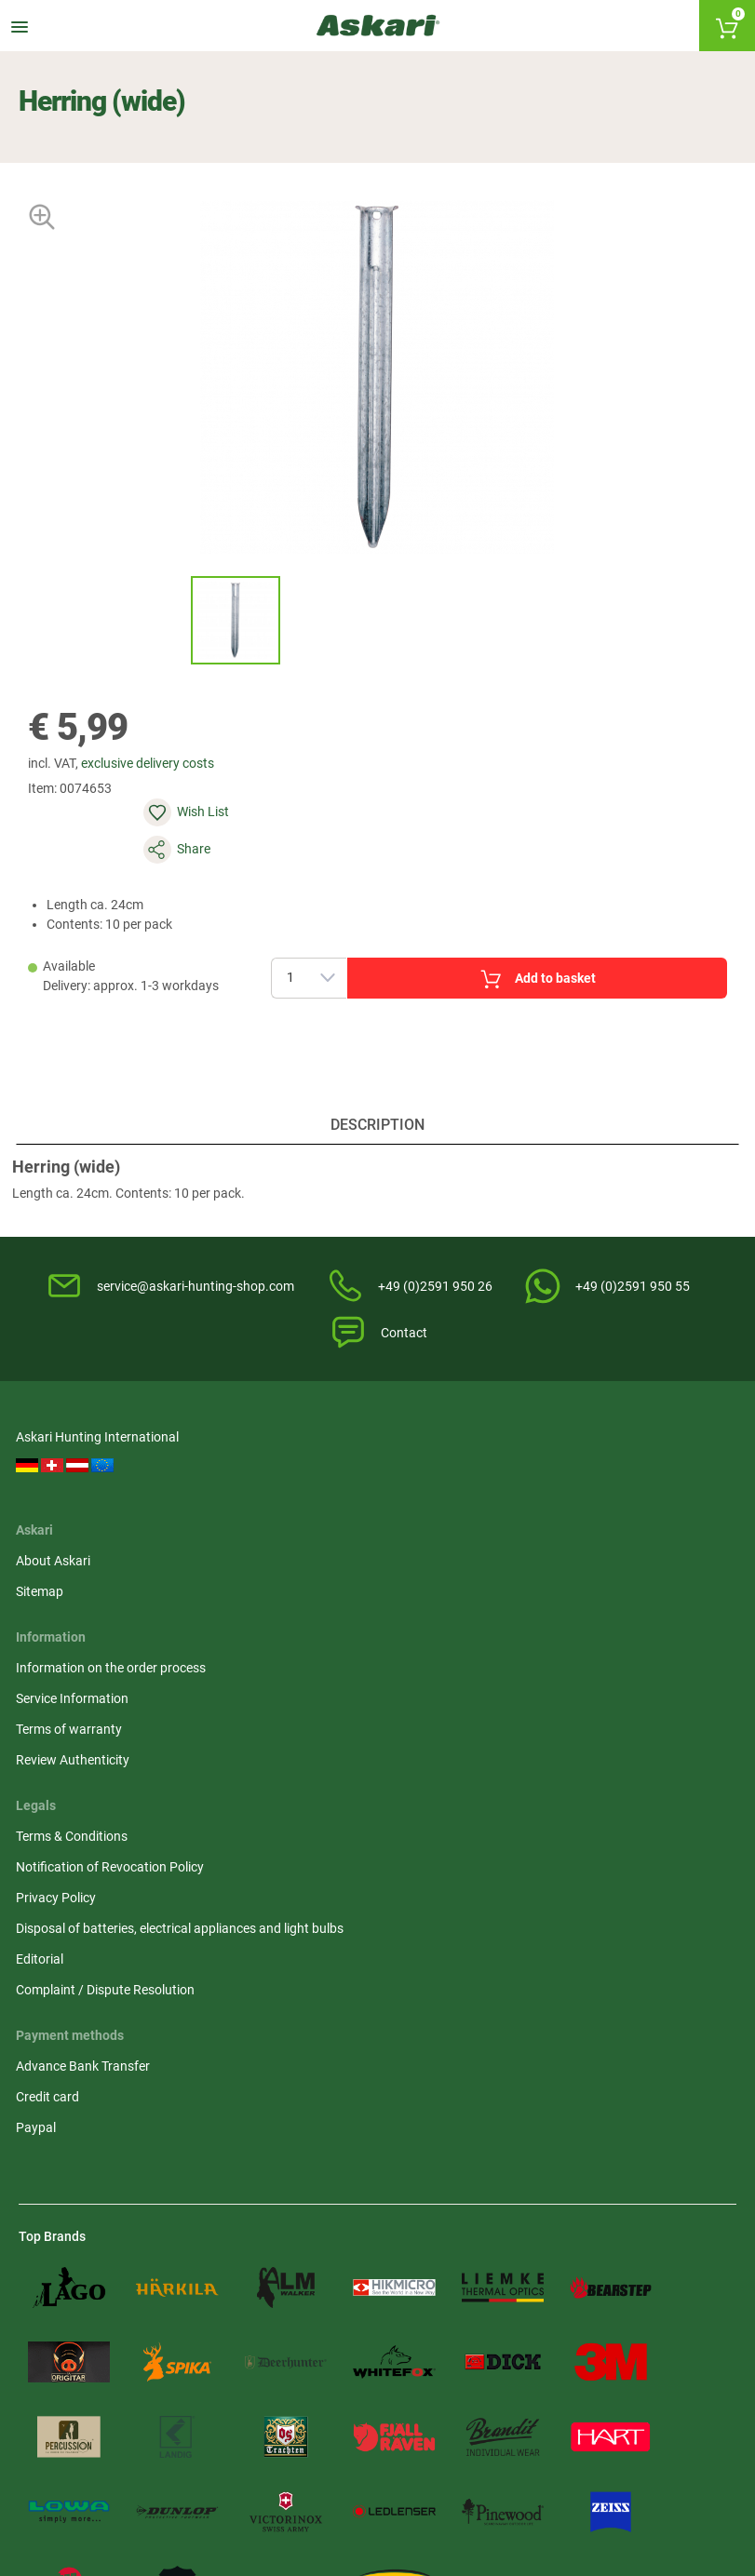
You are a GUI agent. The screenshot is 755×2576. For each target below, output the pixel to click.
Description (377, 1098)
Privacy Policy (613, 1553)
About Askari (241, 1472)
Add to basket (503, 929)
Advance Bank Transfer (86, 1776)
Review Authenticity (446, 1583)
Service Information (445, 1522)
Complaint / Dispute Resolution (630, 1694)
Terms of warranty (442, 1553)
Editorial (597, 1653)
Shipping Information (224, 2479)
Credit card (50, 1807)
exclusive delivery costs (157, 779)
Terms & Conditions (629, 1472)
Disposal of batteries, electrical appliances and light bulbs (644, 1603)
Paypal (39, 1838)
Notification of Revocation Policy (648, 1513)
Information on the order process (460, 1482)
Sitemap (227, 1503)
